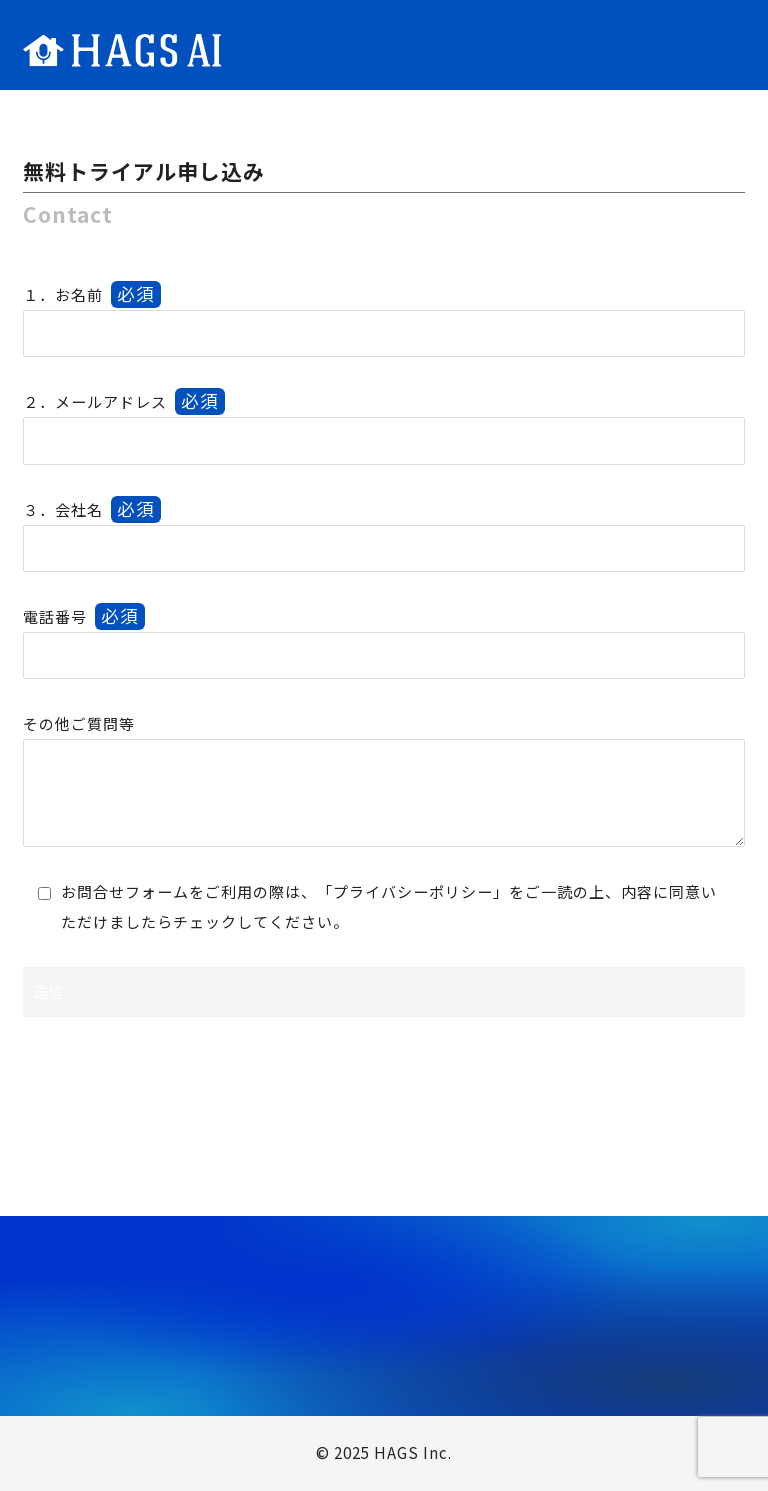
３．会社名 (92, 509)
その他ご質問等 (79, 723)
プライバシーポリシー (413, 891)
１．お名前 (92, 294)
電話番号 (84, 616)
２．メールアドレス (124, 401)
